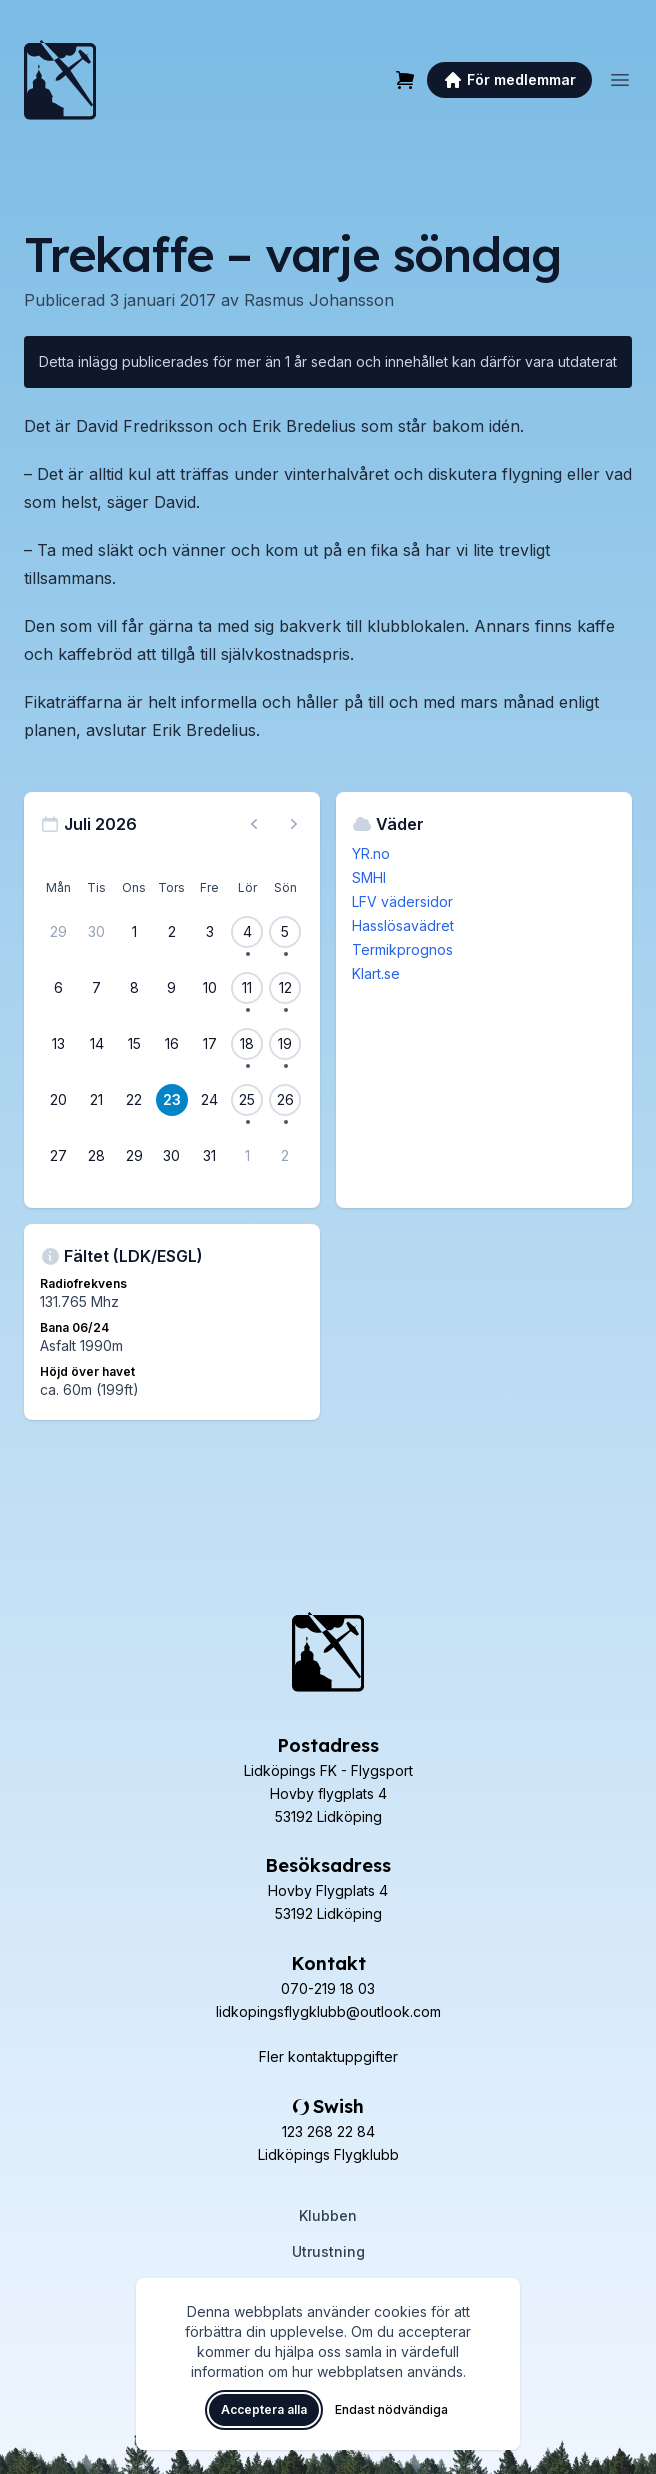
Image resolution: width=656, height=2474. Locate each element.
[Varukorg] (405, 80)
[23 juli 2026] (172, 1100)
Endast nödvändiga (391, 2409)
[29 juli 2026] (134, 1156)
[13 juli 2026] (59, 1044)
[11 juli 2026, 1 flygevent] (247, 988)
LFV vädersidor (402, 901)
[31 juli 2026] (210, 1156)
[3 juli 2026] (210, 932)
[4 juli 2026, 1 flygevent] (247, 932)
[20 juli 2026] (59, 1100)
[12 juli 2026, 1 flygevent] (285, 988)
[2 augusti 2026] (285, 1156)
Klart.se (376, 973)
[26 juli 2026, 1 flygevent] (285, 1100)
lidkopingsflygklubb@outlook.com (328, 2011)
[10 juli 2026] (210, 988)
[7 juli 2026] (97, 988)
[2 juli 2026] (172, 932)
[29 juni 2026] (59, 932)
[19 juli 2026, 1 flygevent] (285, 1044)
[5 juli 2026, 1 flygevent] (285, 932)
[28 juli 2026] (97, 1156)
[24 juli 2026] (210, 1100)
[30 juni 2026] (97, 932)
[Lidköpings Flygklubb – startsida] (60, 80)
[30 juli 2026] (172, 1156)
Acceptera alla (264, 2409)
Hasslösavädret (403, 925)
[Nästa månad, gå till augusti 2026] (294, 824)
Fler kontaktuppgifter (328, 2056)
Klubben (328, 2215)
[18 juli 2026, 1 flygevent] (247, 1044)
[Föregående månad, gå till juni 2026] (254, 824)
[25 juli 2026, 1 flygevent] (247, 1100)
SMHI (369, 877)
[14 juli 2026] (97, 1044)
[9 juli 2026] (172, 988)
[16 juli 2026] (172, 1044)
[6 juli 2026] (59, 988)
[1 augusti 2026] (247, 1156)
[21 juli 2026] (97, 1100)
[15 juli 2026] (134, 1044)
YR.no (371, 853)
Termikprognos (402, 949)
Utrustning (328, 2251)
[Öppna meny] (620, 80)
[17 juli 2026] (210, 1044)
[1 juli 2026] (134, 932)
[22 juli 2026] (134, 1100)
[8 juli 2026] (134, 988)
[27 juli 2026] (59, 1156)
